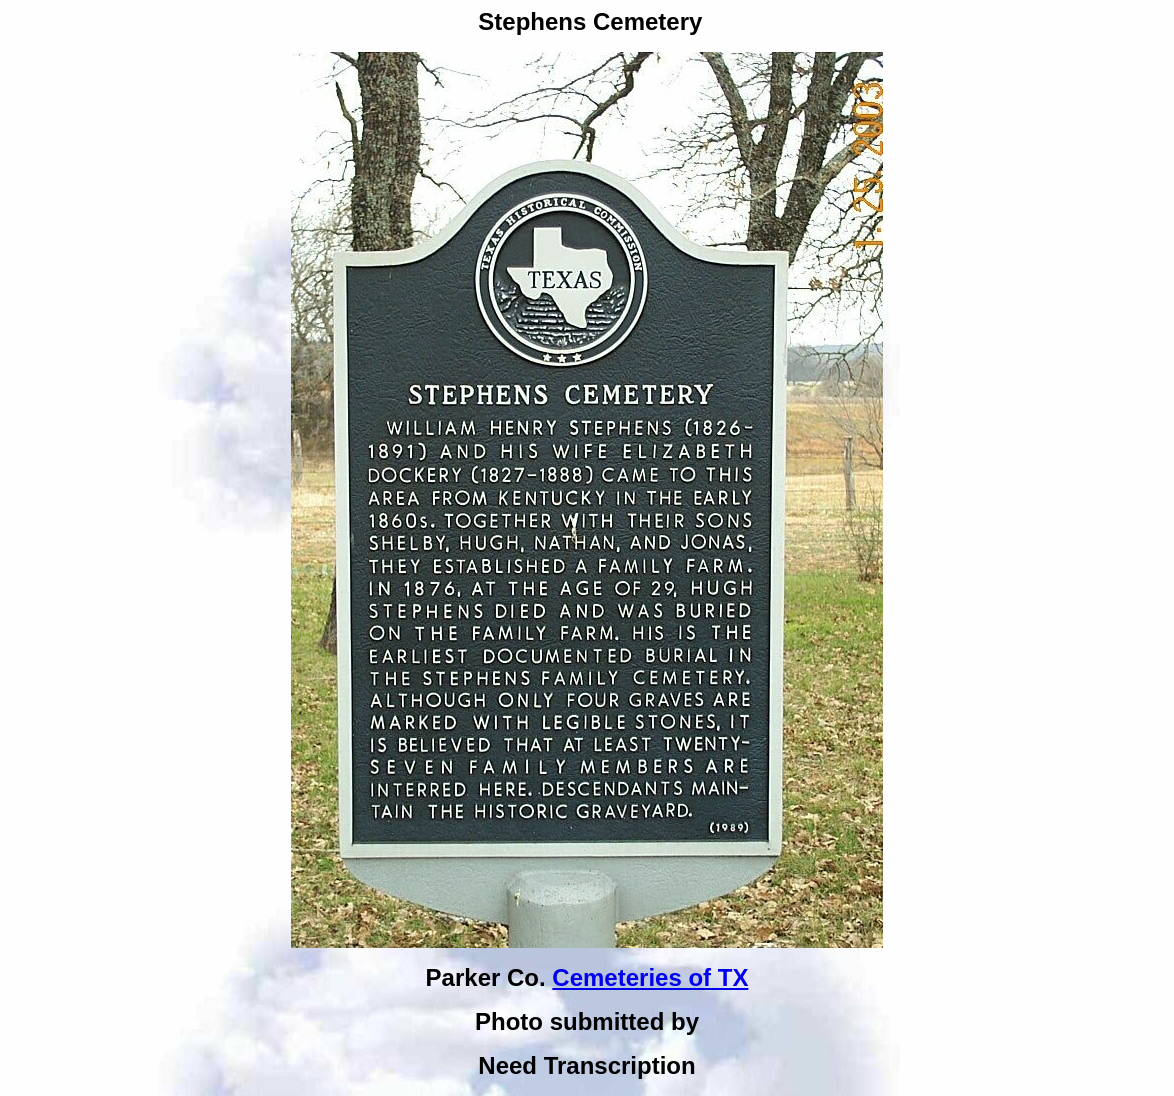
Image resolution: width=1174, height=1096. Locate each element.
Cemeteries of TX (650, 977)
